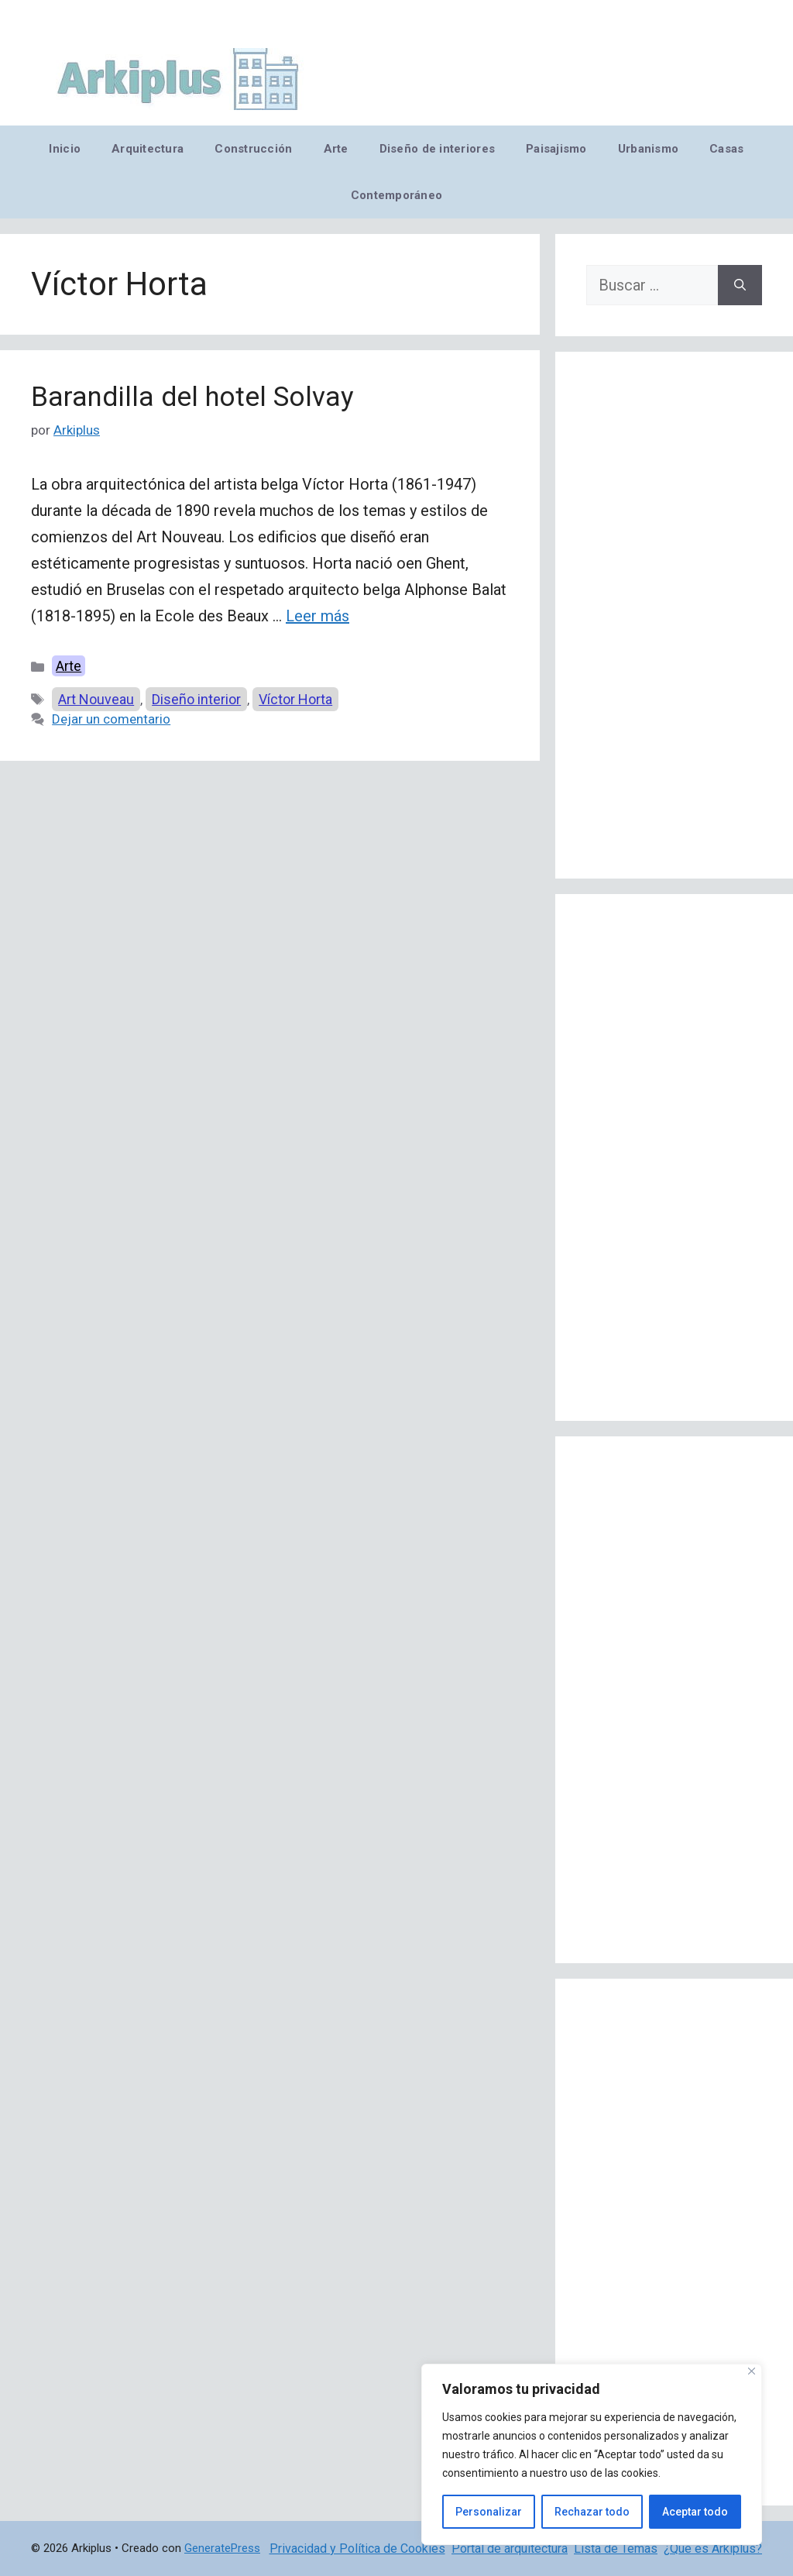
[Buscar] (740, 285)
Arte (336, 149)
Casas (726, 149)
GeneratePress (222, 2548)
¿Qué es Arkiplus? (713, 2548)
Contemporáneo (397, 195)
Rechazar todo (592, 2511)
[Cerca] (751, 2371)
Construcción (253, 149)
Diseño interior (196, 699)
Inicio (65, 149)
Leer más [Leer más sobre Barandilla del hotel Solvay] (317, 616)
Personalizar (488, 2511)
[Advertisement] (674, 615)
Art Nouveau (96, 699)
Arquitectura (148, 149)
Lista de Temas (615, 2548)
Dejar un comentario (111, 719)
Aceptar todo (695, 2511)
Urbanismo (648, 149)
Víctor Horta (295, 699)
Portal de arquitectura (509, 2548)
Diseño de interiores (437, 149)
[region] (591, 2454)
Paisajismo (556, 149)
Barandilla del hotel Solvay (192, 397)
